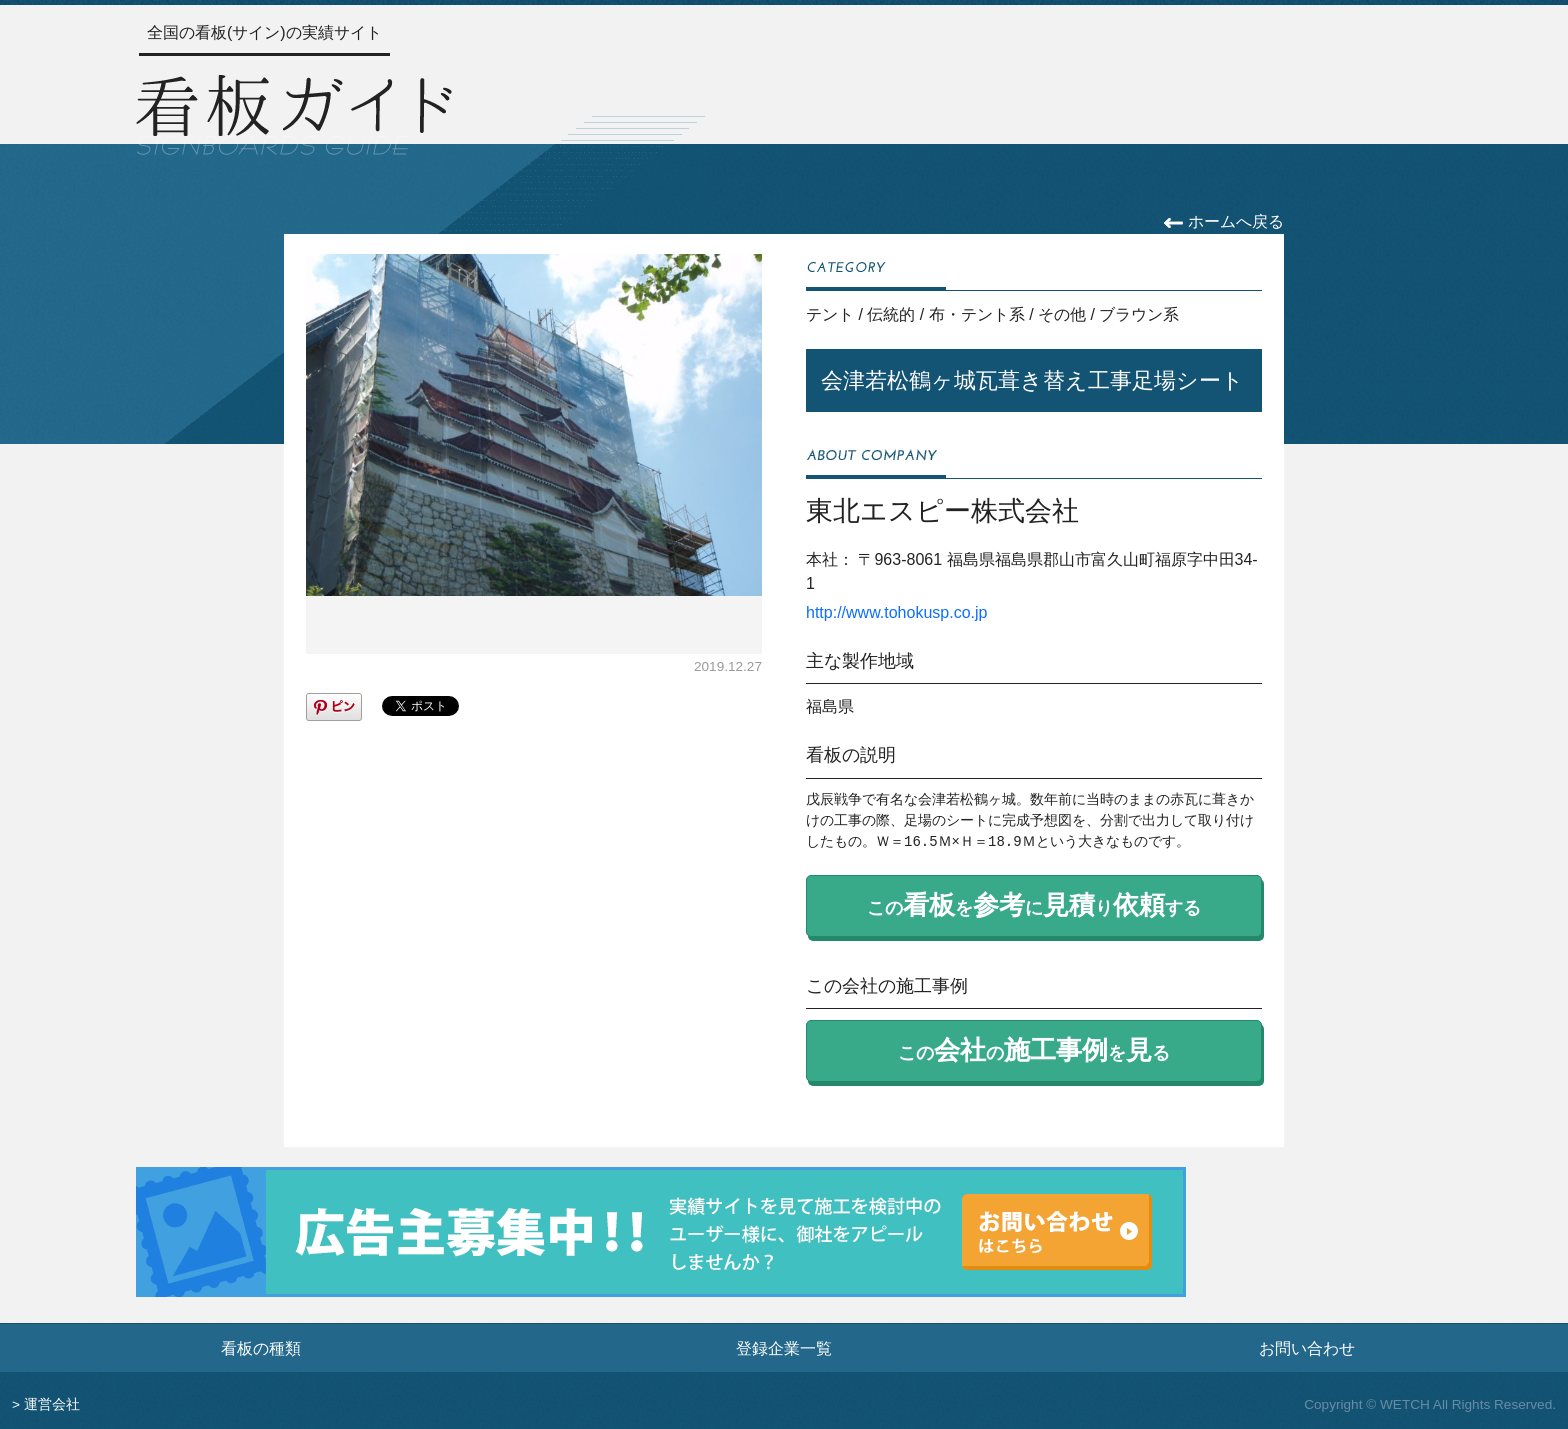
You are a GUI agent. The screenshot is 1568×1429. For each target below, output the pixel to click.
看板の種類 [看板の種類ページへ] (261, 1348)
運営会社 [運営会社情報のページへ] (52, 1404)
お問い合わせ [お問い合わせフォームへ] (1307, 1348)
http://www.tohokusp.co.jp (896, 612)
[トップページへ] (294, 112)
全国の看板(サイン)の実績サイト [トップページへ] (264, 32)
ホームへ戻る (1223, 221)
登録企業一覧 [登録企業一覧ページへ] (784, 1348)
